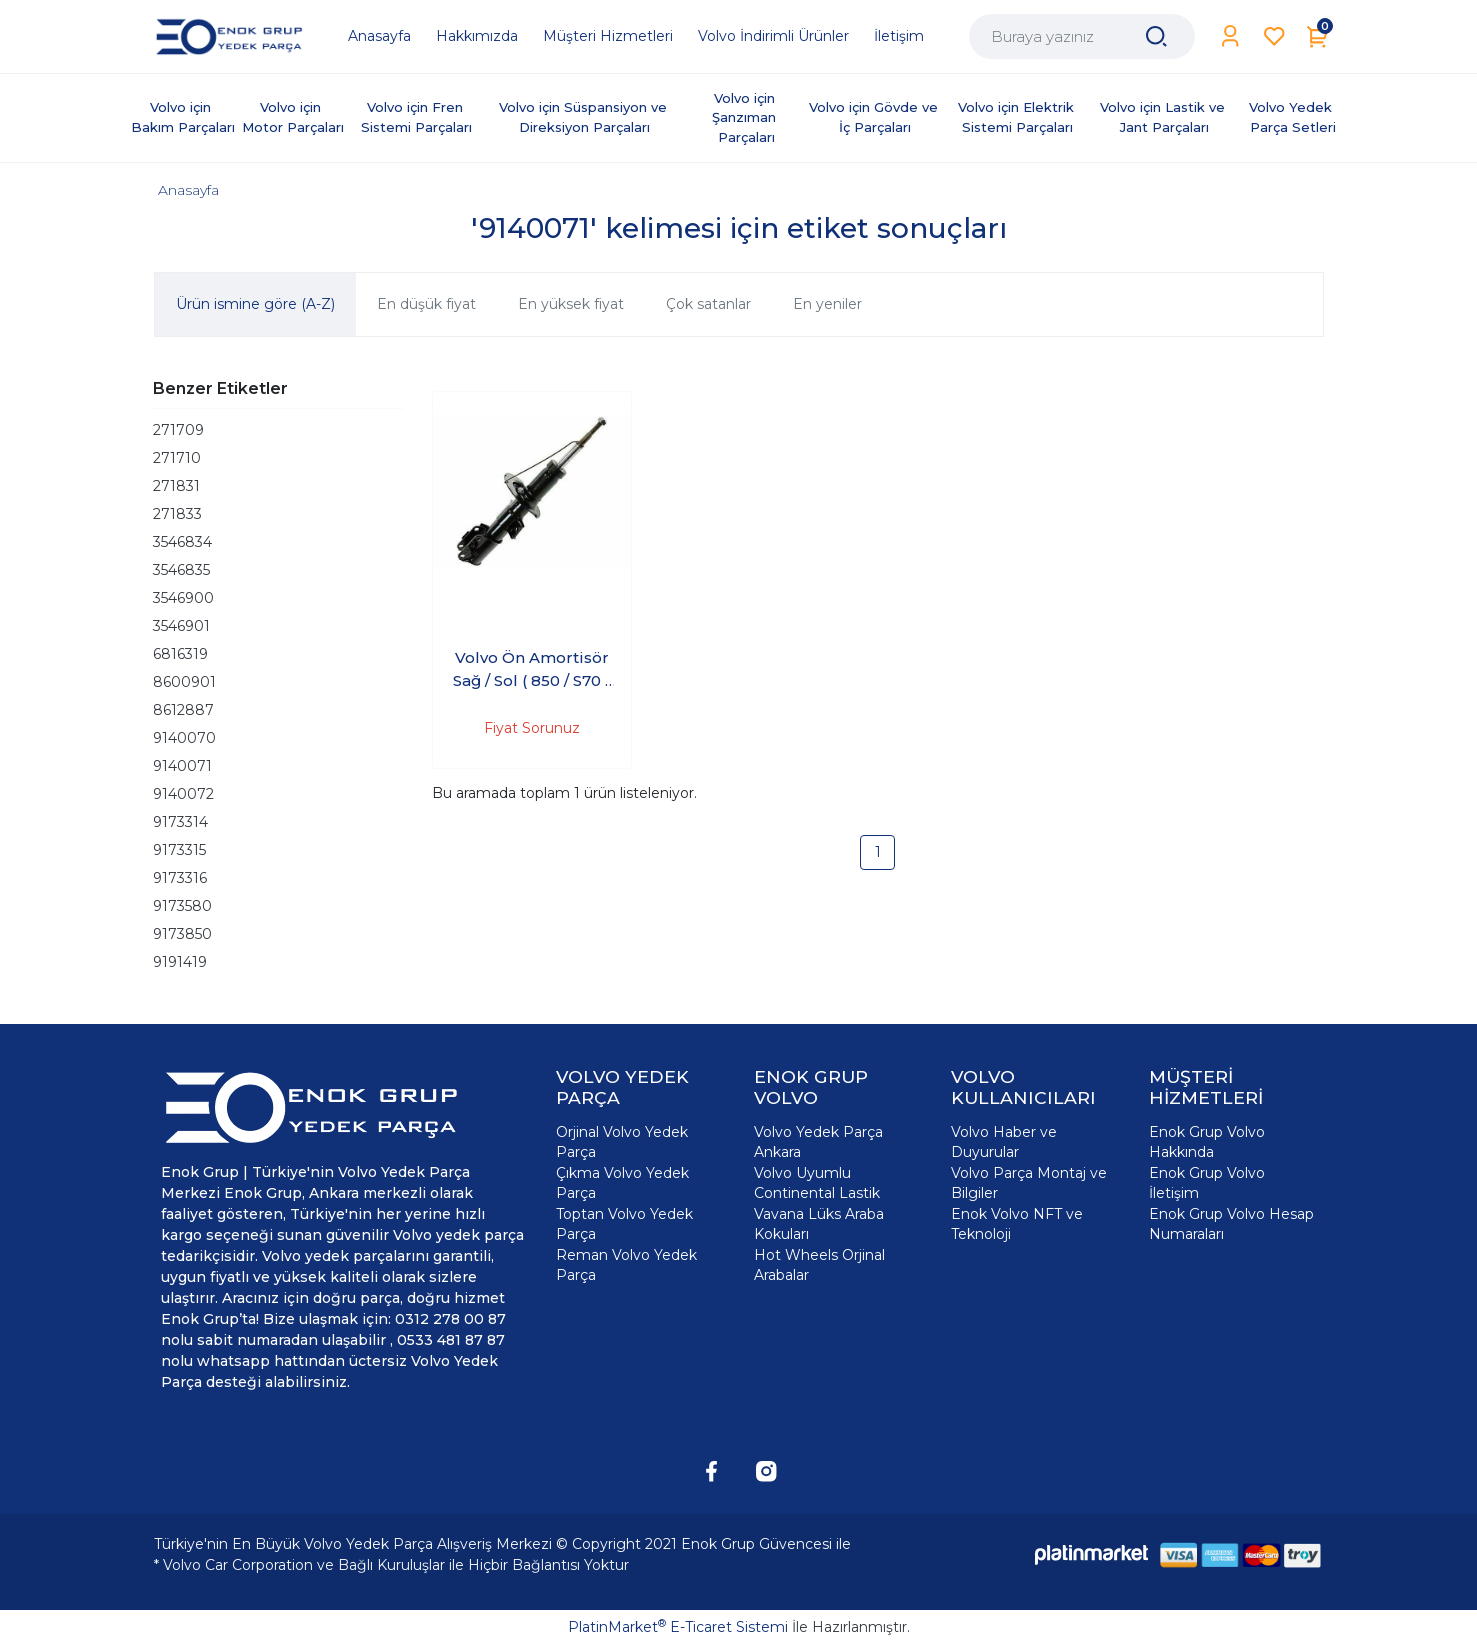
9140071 (182, 766)
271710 (177, 458)
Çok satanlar (708, 304)
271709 (178, 430)
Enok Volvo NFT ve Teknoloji (1017, 1224)
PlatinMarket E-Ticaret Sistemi (678, 1627)
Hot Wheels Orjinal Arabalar (819, 1265)
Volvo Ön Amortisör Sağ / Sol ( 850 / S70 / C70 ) (531, 670)
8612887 (183, 710)
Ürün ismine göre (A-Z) (255, 304)
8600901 (184, 682)
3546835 (181, 570)
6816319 (180, 654)
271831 (176, 486)
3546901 (181, 626)
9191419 (180, 962)
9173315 (179, 850)
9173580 (182, 906)
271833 (177, 514)
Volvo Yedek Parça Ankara (818, 1142)
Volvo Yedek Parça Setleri (1292, 117)
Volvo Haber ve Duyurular (1004, 1142)
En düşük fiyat (426, 304)
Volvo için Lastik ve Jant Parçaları (1164, 117)
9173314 (180, 822)
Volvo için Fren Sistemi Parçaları (416, 117)
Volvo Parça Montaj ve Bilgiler (1029, 1183)
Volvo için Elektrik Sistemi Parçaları (1018, 117)
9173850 (182, 934)
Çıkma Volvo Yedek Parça (622, 1183)
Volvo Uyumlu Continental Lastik (817, 1183)
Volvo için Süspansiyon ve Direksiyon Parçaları (585, 117)
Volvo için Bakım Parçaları (183, 117)
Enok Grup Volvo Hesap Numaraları (1231, 1224)
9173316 (180, 878)
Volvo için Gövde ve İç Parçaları (875, 117)
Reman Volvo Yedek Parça (626, 1265)
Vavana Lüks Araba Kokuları (819, 1224)
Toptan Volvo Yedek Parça (624, 1224)
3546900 (183, 598)
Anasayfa (188, 190)
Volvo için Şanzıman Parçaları (746, 117)
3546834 (182, 542)
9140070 (184, 738)
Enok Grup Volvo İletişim (1207, 1183)
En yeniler (827, 304)
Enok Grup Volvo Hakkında (1207, 1142)
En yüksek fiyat (571, 304)
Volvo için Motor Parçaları (293, 117)
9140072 (183, 794)
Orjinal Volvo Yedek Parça (622, 1142)
